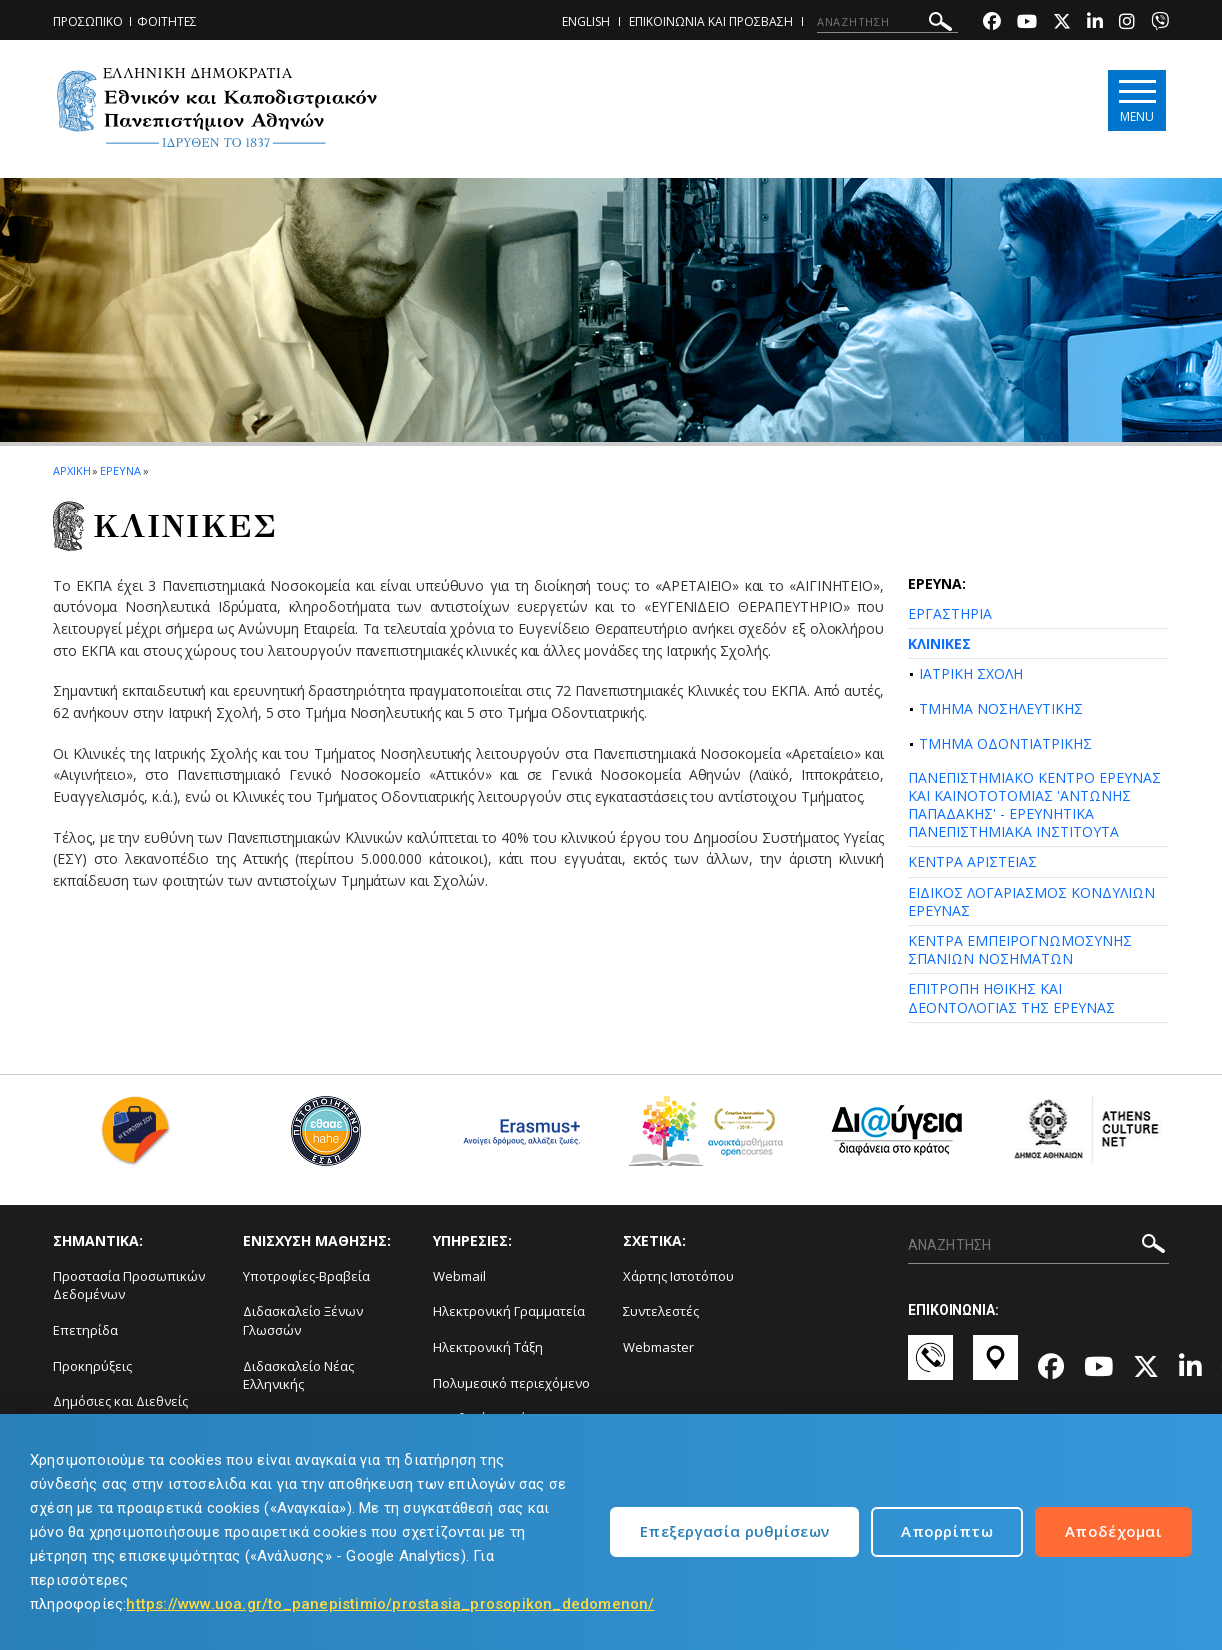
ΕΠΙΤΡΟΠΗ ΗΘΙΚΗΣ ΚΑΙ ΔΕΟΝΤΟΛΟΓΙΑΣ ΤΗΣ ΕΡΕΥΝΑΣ (1011, 997)
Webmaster (658, 1347)
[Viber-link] (1160, 23)
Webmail (459, 1276)
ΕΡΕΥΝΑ (120, 470)
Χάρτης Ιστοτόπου (678, 1276)
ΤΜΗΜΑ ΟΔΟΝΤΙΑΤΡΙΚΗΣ (1005, 743)
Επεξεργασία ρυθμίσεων (734, 1531)
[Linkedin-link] (1095, 23)
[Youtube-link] (1027, 23)
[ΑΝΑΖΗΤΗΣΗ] (887, 22)
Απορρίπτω (947, 1531)
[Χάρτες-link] (995, 1367)
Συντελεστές (661, 1311)
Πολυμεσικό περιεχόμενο (511, 1383)
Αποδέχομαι (1113, 1531)
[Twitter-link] (1062, 23)
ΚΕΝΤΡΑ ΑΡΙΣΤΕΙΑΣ (972, 861)
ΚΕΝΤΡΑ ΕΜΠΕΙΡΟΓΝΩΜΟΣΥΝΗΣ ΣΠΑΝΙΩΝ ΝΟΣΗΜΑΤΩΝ (1020, 949)
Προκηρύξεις (92, 1366)
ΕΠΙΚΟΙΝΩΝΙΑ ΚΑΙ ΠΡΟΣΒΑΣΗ (711, 21)
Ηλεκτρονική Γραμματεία (509, 1311)
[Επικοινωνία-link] (930, 1367)
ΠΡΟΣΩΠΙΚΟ (88, 21)
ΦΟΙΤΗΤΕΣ (167, 21)
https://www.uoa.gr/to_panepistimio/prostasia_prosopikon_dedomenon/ (390, 1604)
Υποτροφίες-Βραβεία (306, 1276)
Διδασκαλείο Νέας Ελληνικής (298, 1375)
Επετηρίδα (85, 1330)
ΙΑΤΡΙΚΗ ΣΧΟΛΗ (971, 673)
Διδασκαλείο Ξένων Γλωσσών (303, 1320)
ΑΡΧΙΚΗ (71, 470)
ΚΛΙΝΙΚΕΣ (939, 643)
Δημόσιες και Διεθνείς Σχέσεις (120, 1410)
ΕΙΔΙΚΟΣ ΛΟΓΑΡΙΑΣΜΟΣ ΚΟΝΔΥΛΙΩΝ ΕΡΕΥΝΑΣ (1031, 901)
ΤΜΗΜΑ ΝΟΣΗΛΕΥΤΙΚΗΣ (1001, 708)
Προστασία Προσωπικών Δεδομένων (129, 1285)
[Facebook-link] (992, 23)
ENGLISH (586, 21)
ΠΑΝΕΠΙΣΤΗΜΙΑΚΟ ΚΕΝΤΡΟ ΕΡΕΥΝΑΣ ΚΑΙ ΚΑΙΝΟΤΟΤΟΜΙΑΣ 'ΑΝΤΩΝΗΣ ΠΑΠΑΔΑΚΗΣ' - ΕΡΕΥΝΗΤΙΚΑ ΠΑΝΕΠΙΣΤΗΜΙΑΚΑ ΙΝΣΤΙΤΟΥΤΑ (1034, 805)
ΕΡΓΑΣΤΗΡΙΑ (950, 613)
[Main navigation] (1134, 101)
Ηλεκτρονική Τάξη (488, 1347)
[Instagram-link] (1127, 23)
